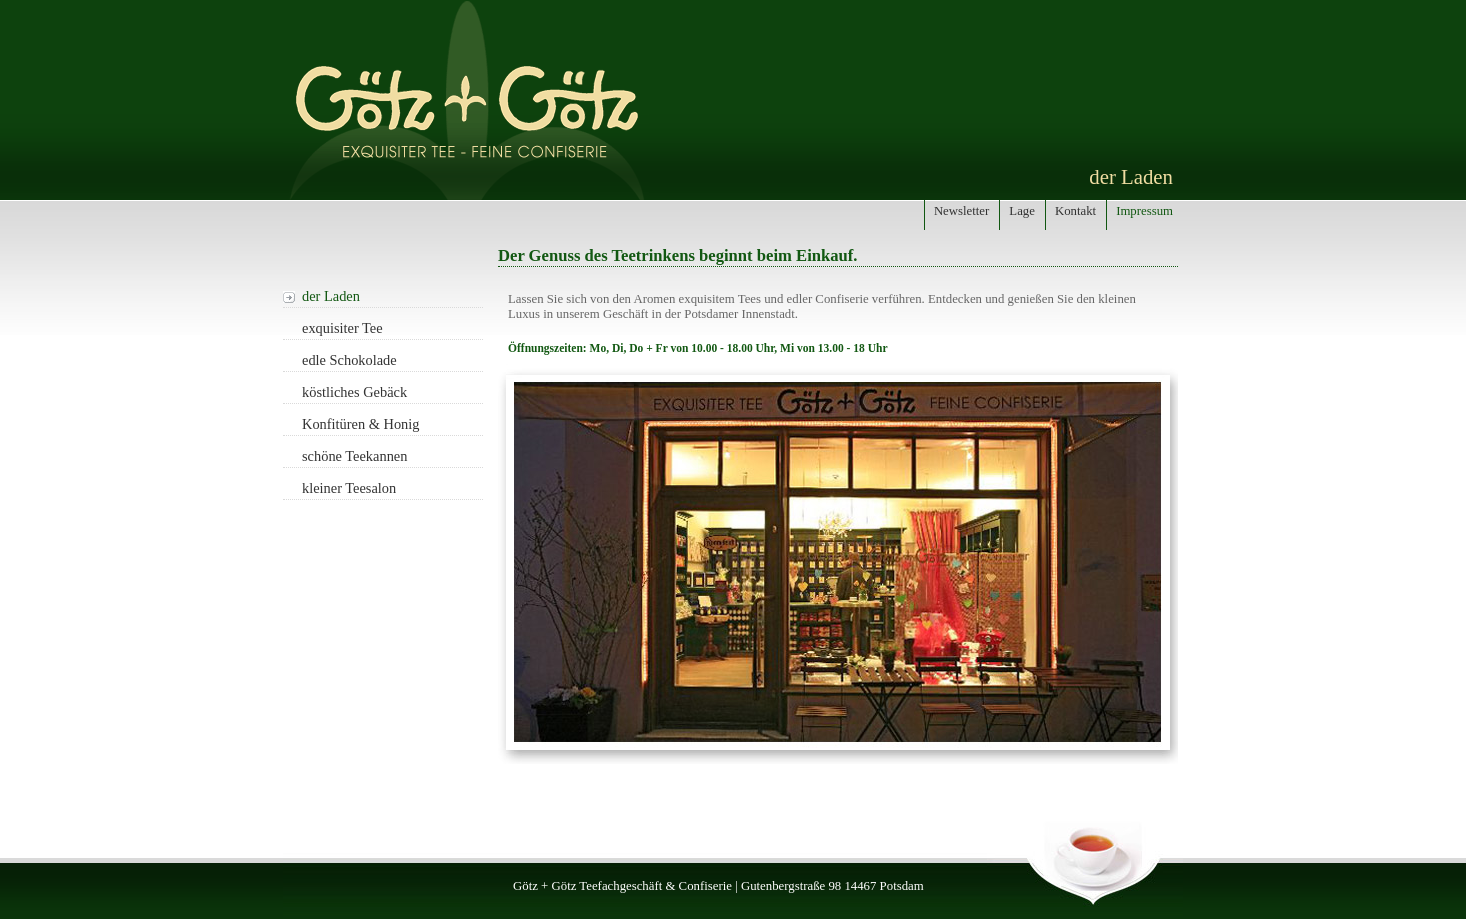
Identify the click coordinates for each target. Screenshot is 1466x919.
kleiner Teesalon (349, 488)
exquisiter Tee (342, 328)
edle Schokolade (349, 360)
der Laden (331, 296)
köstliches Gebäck (354, 392)
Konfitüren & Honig (361, 424)
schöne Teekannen (354, 456)
